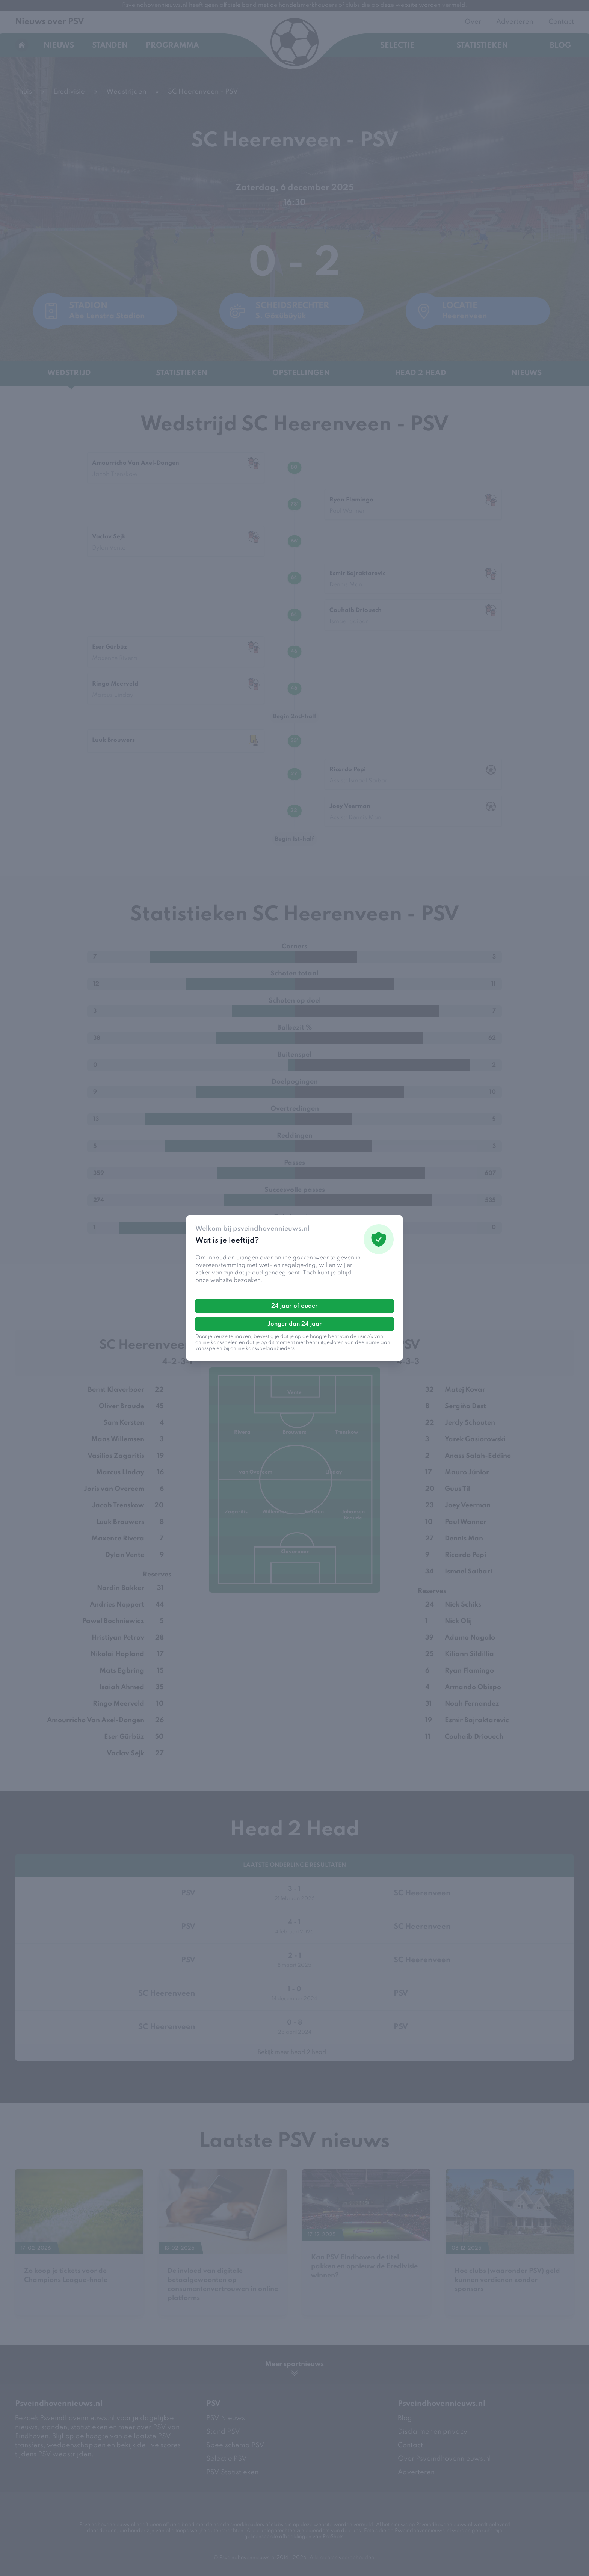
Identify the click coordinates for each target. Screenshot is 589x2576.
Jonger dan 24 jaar (294, 1324)
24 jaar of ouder (294, 1306)
